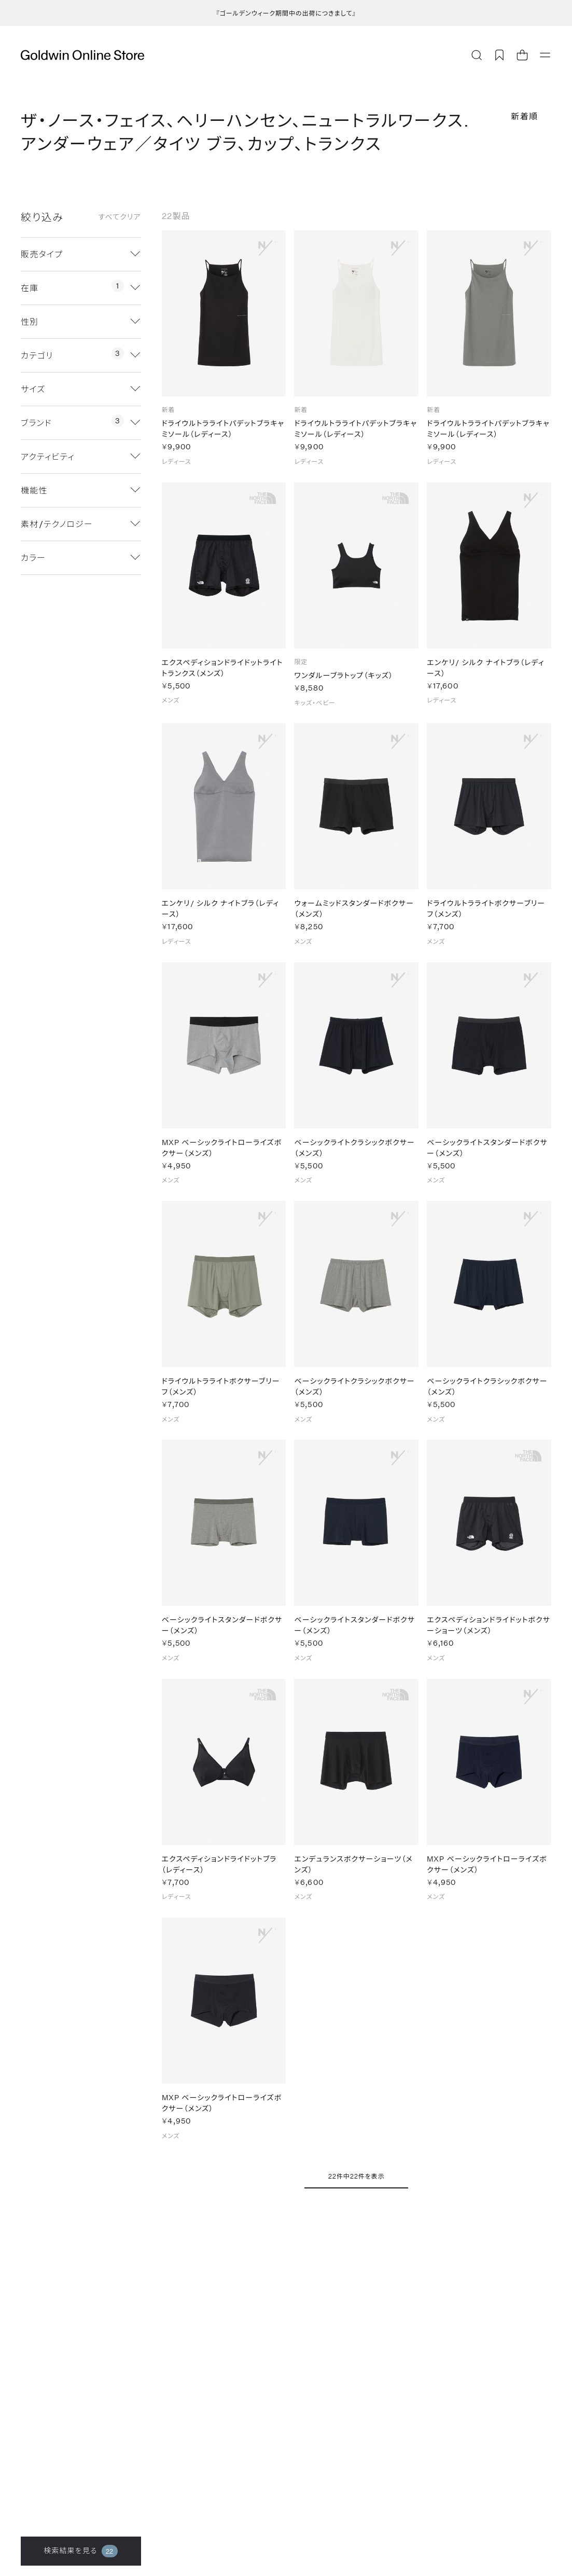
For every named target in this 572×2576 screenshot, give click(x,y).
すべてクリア (120, 217)
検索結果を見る (81, 2551)
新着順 (524, 116)
